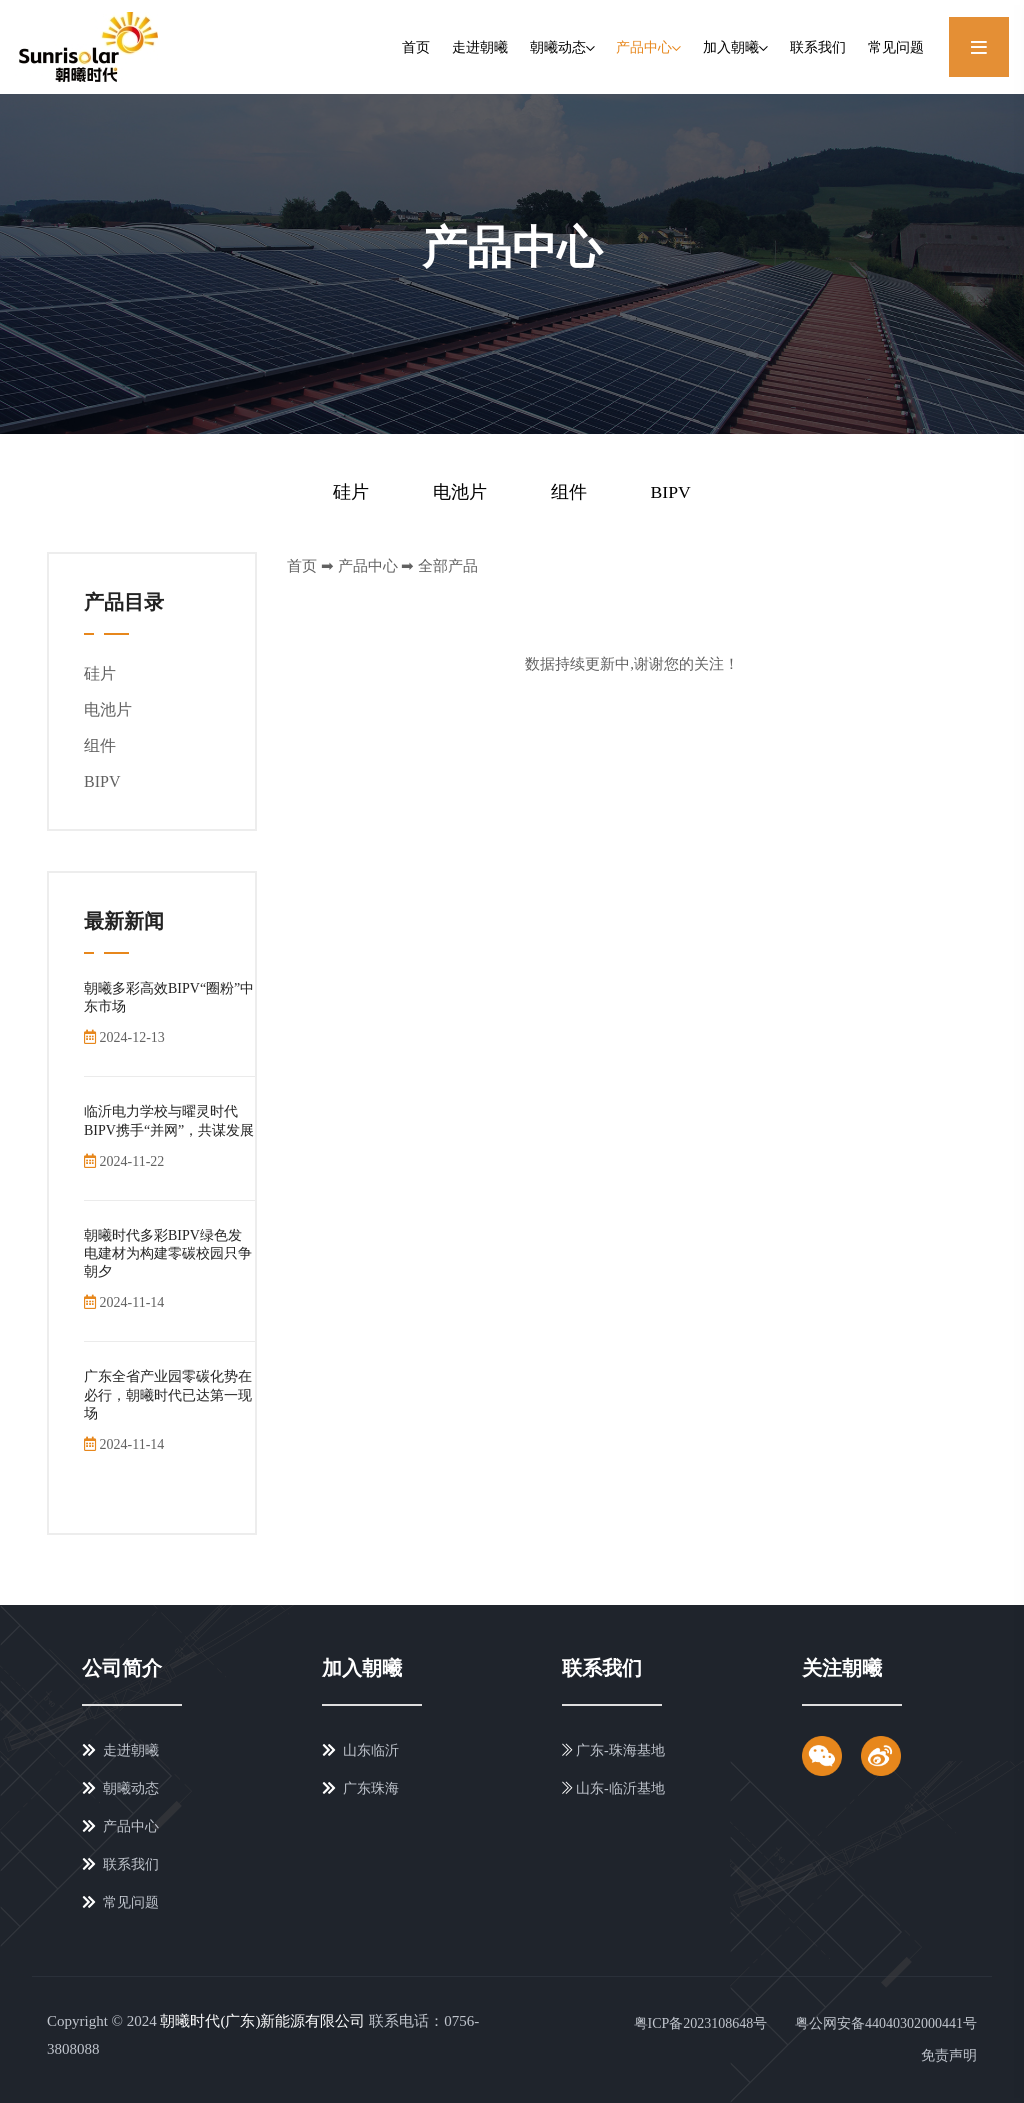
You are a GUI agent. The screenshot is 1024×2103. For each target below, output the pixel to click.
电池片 (460, 491)
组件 (568, 491)
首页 (416, 47)
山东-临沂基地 (613, 1788)
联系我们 (818, 47)
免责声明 (949, 2055)
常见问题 (896, 47)
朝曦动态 (562, 47)
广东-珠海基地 (613, 1750)
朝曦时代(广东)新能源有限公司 (262, 2020)
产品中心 (648, 47)
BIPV (670, 491)
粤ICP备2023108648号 (696, 2023)
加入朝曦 (735, 47)
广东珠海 (360, 1788)
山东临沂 (360, 1750)
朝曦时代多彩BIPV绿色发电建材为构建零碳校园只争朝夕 (168, 1253)
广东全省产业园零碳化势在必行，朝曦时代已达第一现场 (168, 1394)
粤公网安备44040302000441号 (886, 2023)
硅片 (351, 491)
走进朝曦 (480, 47)
